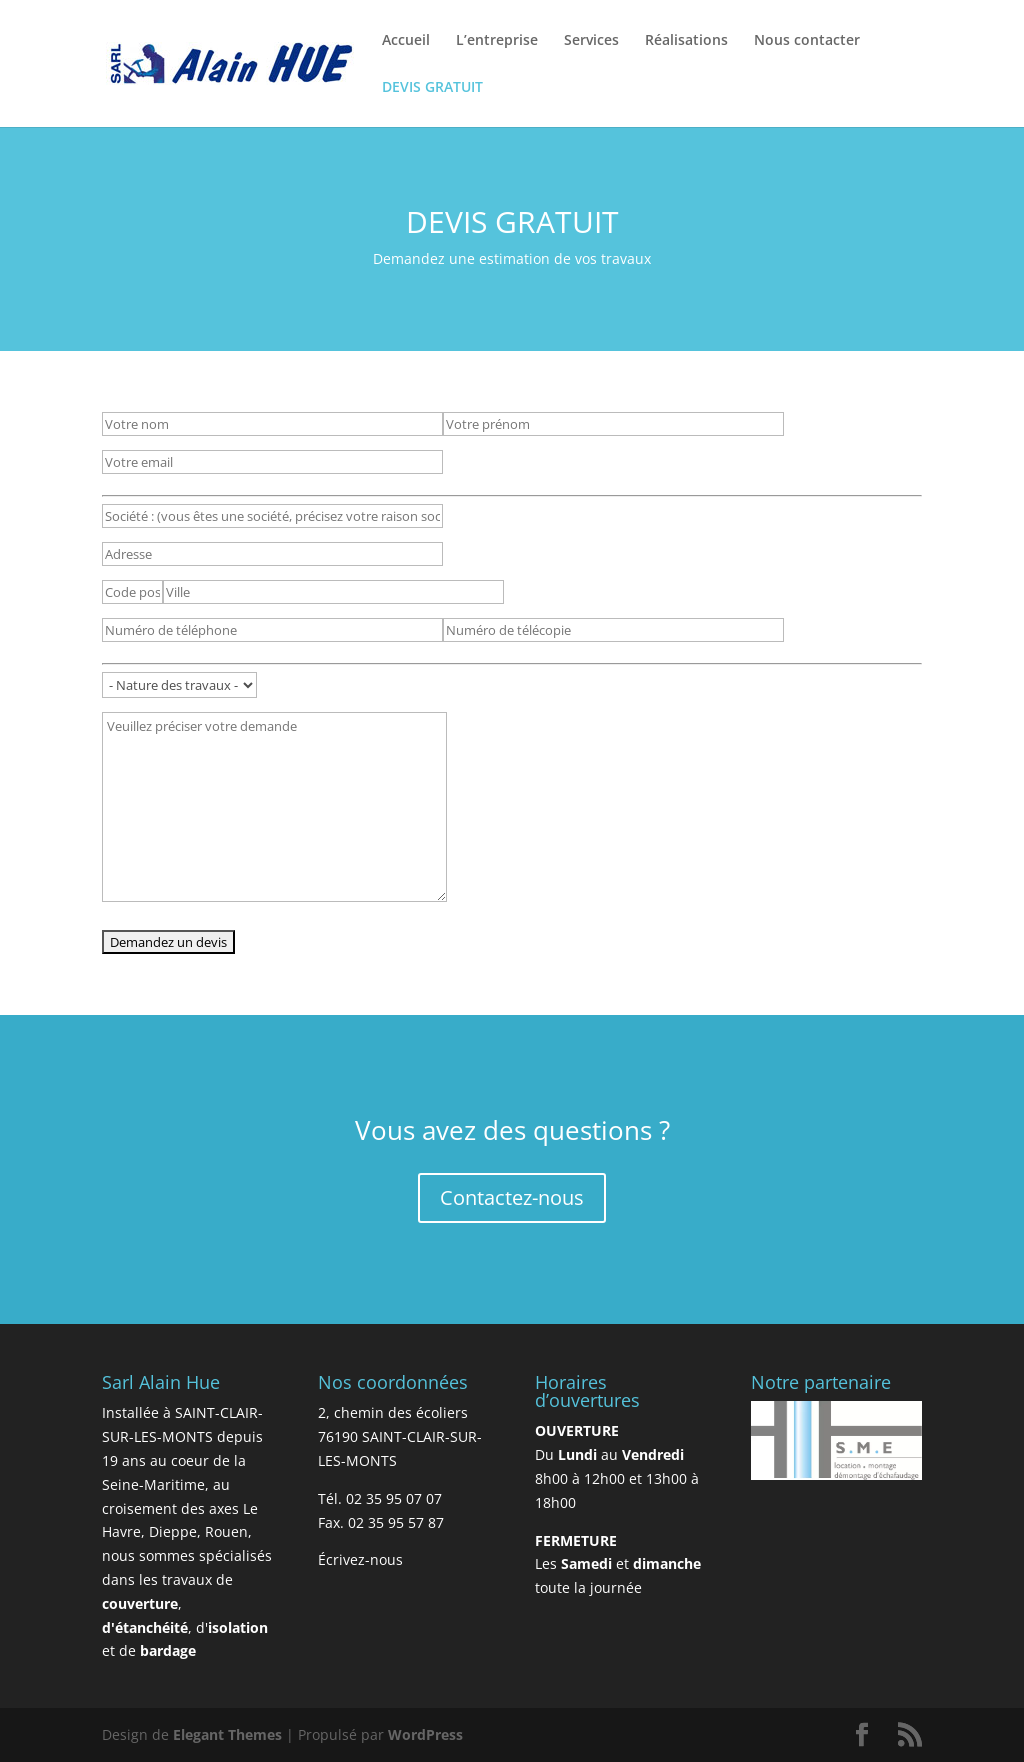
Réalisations (686, 41)
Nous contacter (807, 41)
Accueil (406, 41)
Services (591, 41)
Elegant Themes (227, 1734)
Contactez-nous (512, 1197)
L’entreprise (497, 41)
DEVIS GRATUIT (432, 88)
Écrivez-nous (360, 1559)
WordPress (425, 1734)
